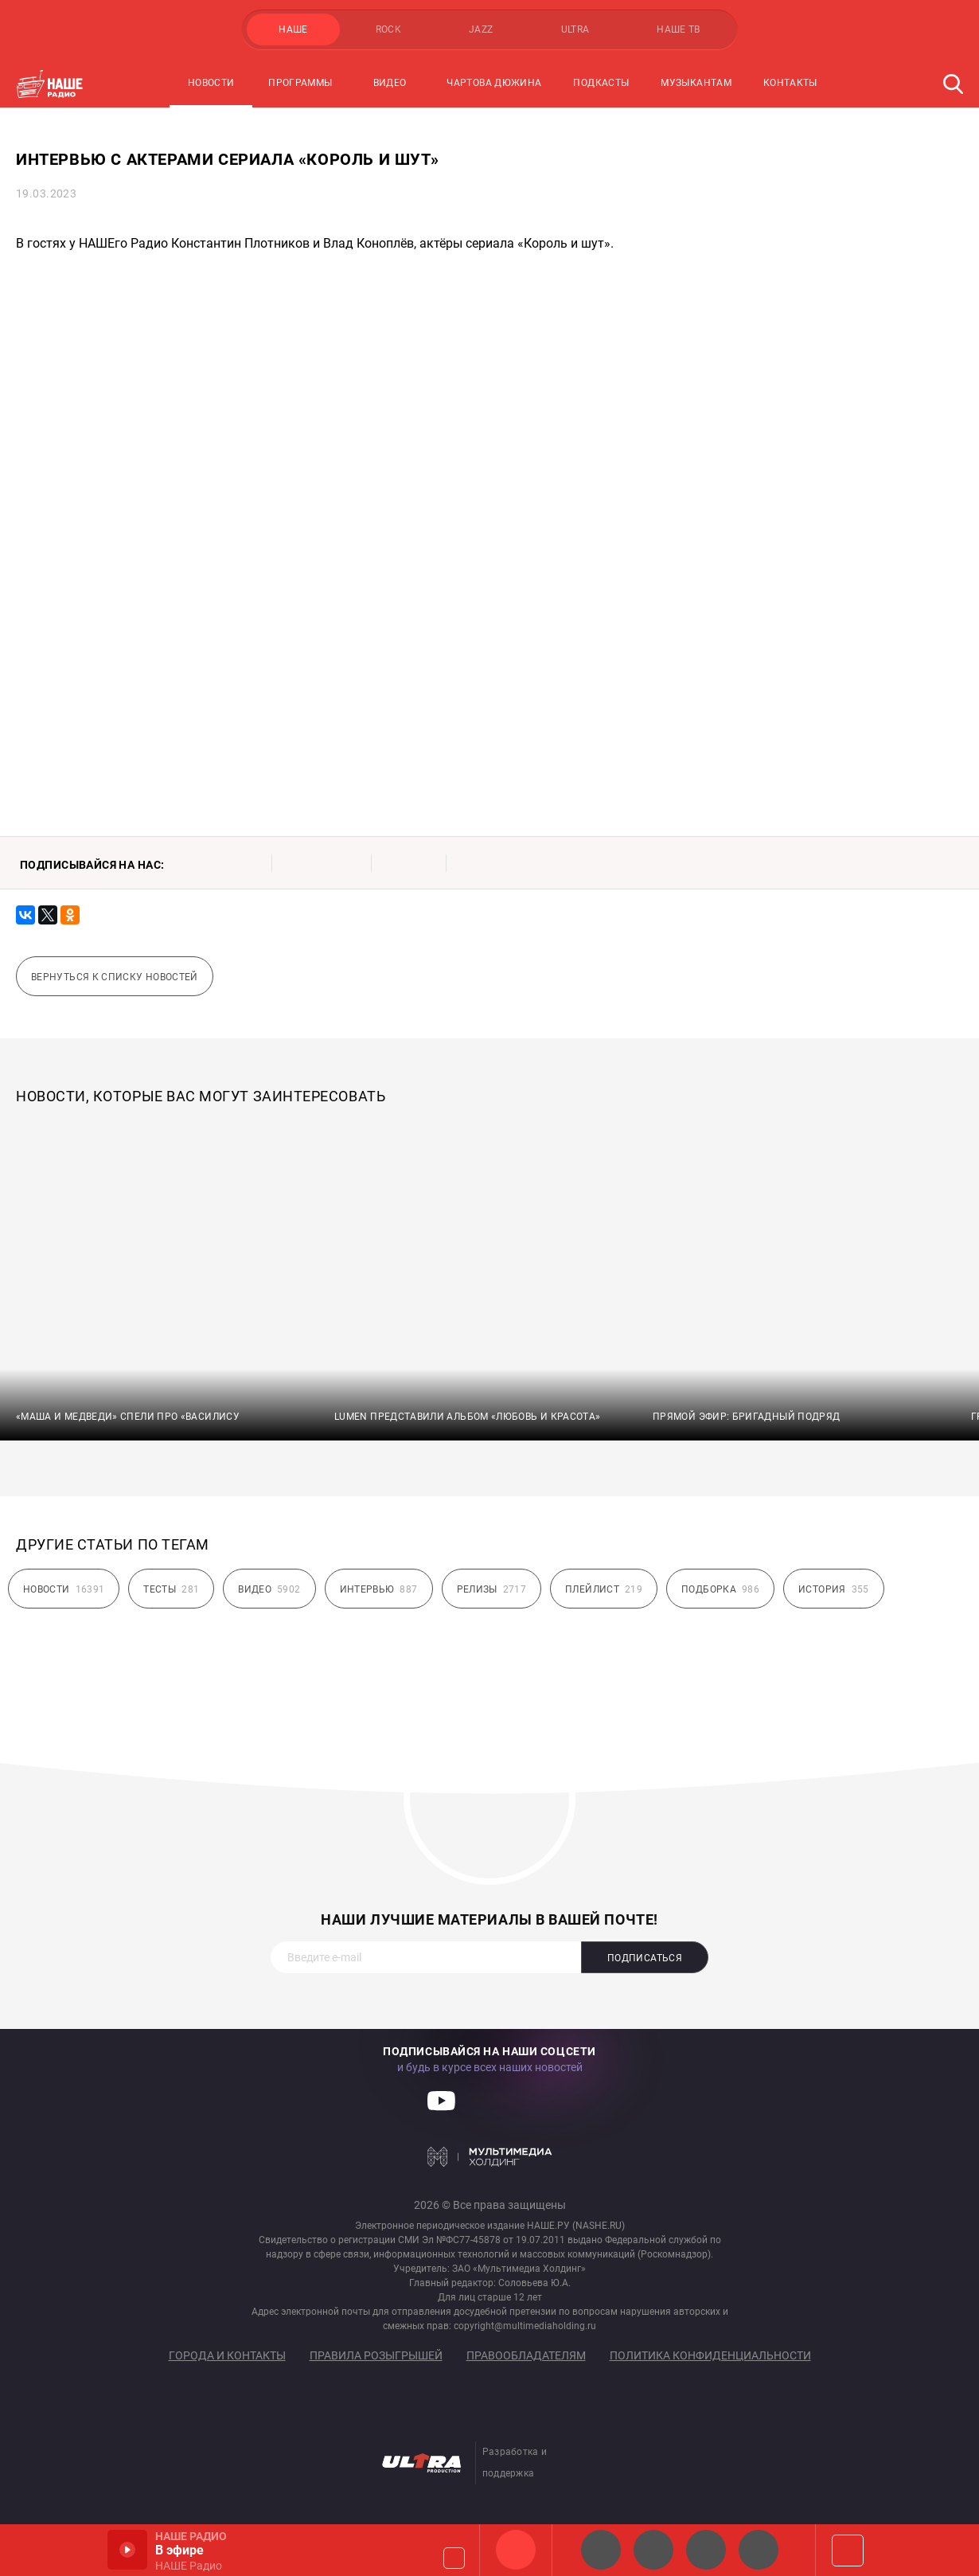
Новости (211, 82)
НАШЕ (293, 29)
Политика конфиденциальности (710, 2355)
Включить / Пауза (127, 2550)
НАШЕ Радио (516, 2550)
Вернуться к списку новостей (114, 977)
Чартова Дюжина (494, 82)
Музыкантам (696, 82)
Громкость (454, 2558)
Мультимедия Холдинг (489, 2157)
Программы (300, 82)
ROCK (388, 29)
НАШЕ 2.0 (601, 2550)
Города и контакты (227, 2355)
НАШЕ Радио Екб (706, 2550)
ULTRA (575, 29)
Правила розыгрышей (376, 2355)
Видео (390, 82)
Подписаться (644, 1958)
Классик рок (758, 2550)
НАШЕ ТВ (678, 29)
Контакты (790, 82)
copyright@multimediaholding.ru (525, 2326)
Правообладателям (526, 2355)
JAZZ (481, 29)
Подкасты (601, 82)
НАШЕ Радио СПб (653, 2550)
